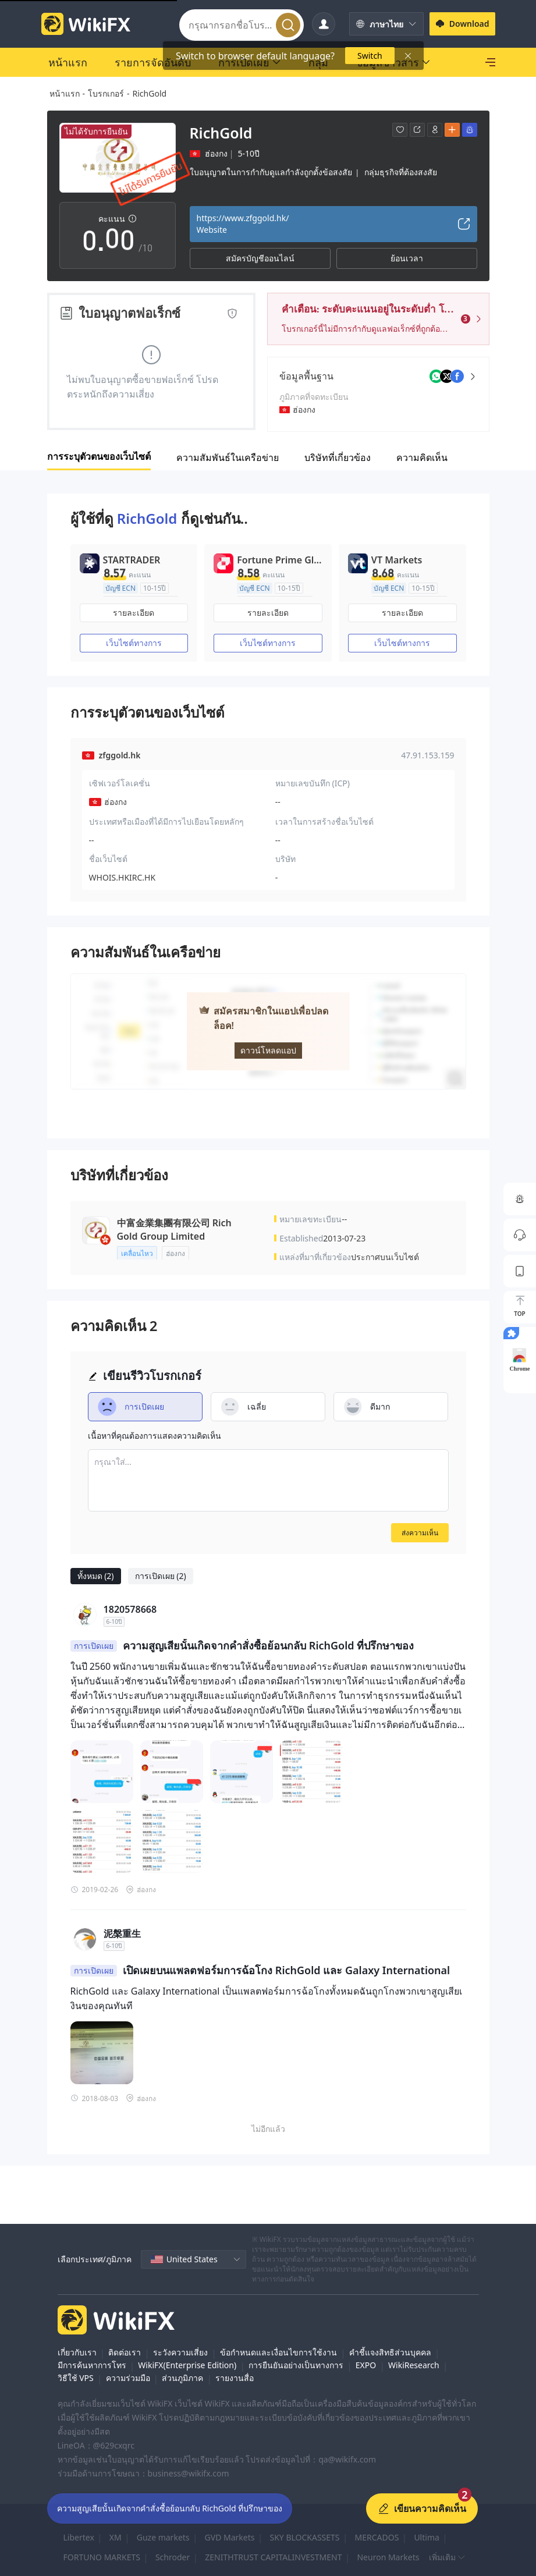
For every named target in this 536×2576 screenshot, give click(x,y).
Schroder (172, 2557)
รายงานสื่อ (234, 2377)
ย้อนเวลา (407, 258)
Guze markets (163, 2537)
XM (115, 2537)
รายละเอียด (133, 612)
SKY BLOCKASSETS (304, 2537)
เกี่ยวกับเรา (77, 2352)
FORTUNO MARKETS (101, 2557)
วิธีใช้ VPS (76, 2377)
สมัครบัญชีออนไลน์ (260, 258)
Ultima (426, 2537)
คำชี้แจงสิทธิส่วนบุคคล (390, 2352)
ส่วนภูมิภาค (182, 2377)
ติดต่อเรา (124, 2352)
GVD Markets (230, 2537)
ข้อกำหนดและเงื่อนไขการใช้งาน (278, 2352)
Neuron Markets (388, 2557)
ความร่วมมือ (128, 2377)
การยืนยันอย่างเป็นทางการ (296, 2365)
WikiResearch (413, 2365)
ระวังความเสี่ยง (180, 2352)
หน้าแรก (64, 93)
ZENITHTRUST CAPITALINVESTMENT (273, 2557)
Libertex (78, 2537)
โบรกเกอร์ (106, 93)
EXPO (366, 2365)
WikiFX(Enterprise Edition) (187, 2365)
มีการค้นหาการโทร (92, 2365)
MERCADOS (377, 2537)
